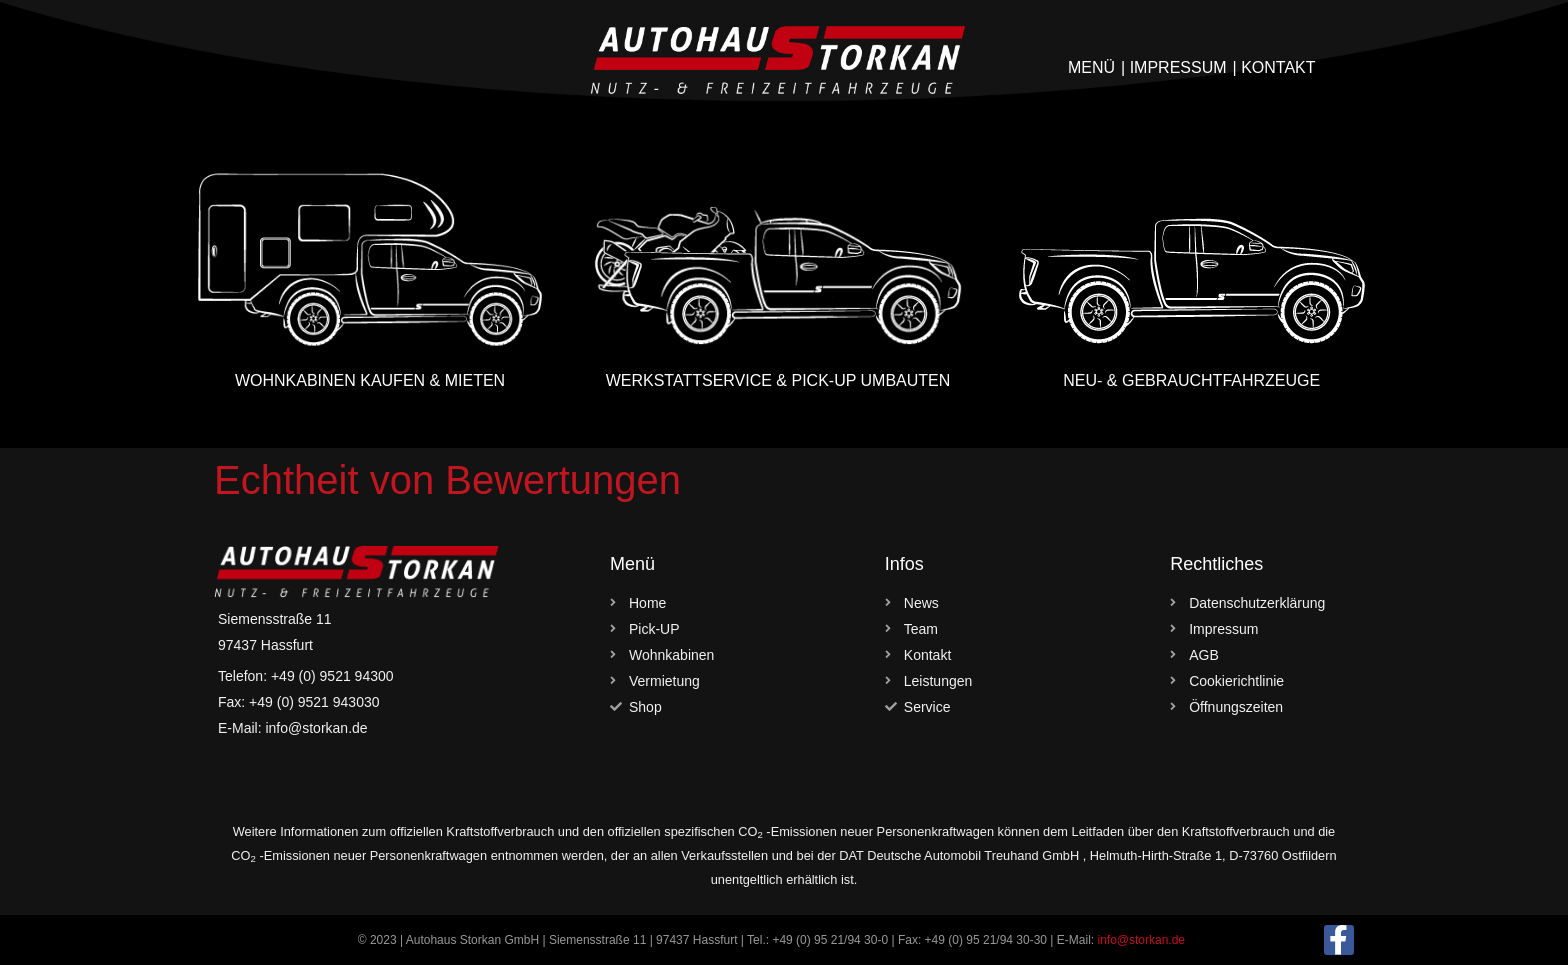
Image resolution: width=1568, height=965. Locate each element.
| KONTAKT (1274, 67)
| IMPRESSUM (1174, 67)
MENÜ (1091, 67)
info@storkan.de (1141, 940)
